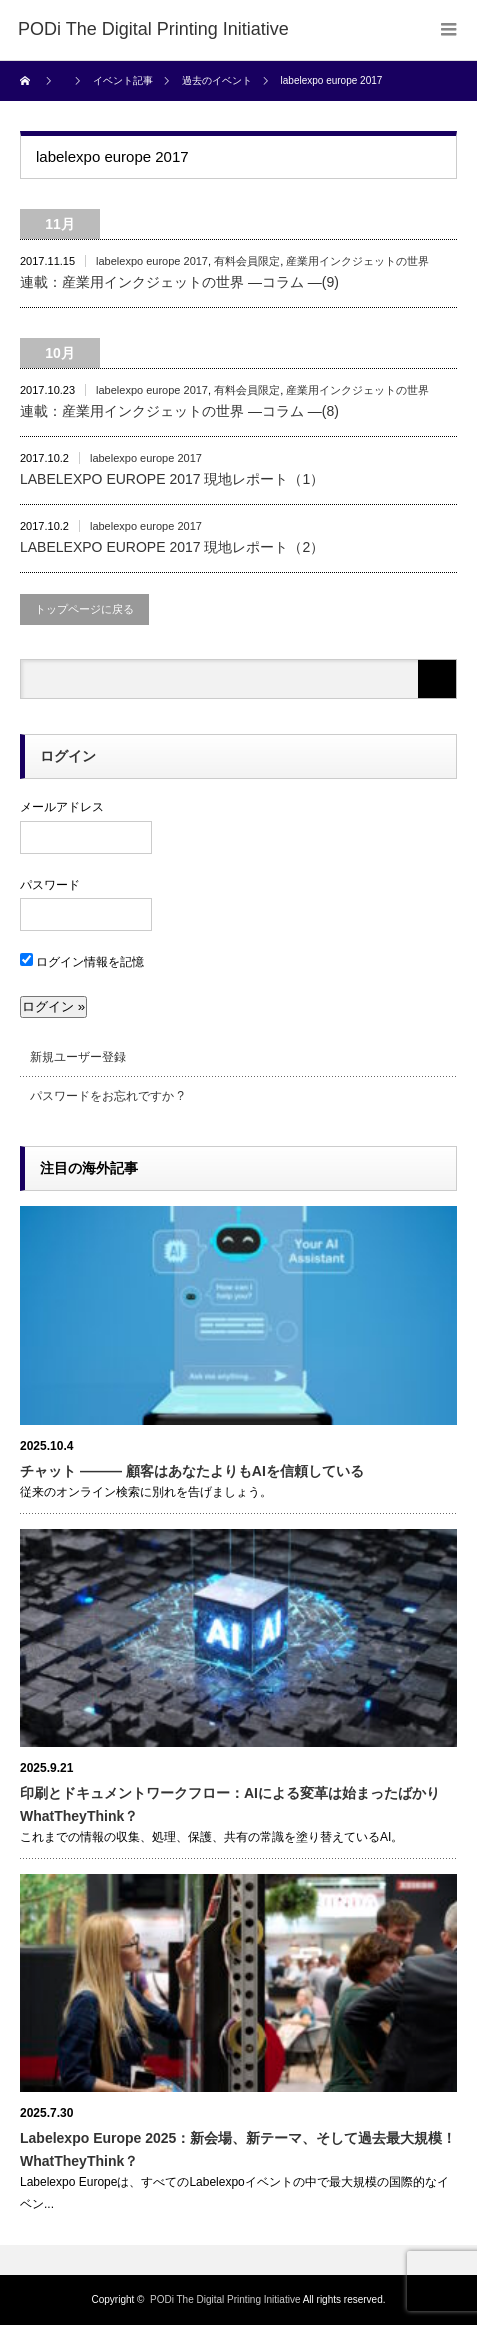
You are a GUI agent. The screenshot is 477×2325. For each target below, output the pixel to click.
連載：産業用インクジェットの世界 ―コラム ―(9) (179, 282)
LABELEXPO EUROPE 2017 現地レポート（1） (172, 479)
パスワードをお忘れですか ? (107, 1096)
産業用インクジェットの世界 (357, 261)
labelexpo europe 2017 (152, 261)
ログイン (68, 756)
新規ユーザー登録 (78, 1057)
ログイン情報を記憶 (82, 962)
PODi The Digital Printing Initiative (225, 2299)
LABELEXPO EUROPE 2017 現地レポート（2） (172, 547)
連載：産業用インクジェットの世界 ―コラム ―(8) (179, 411)
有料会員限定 (247, 261)
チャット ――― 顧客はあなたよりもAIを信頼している (192, 1471)
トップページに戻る (84, 609)
